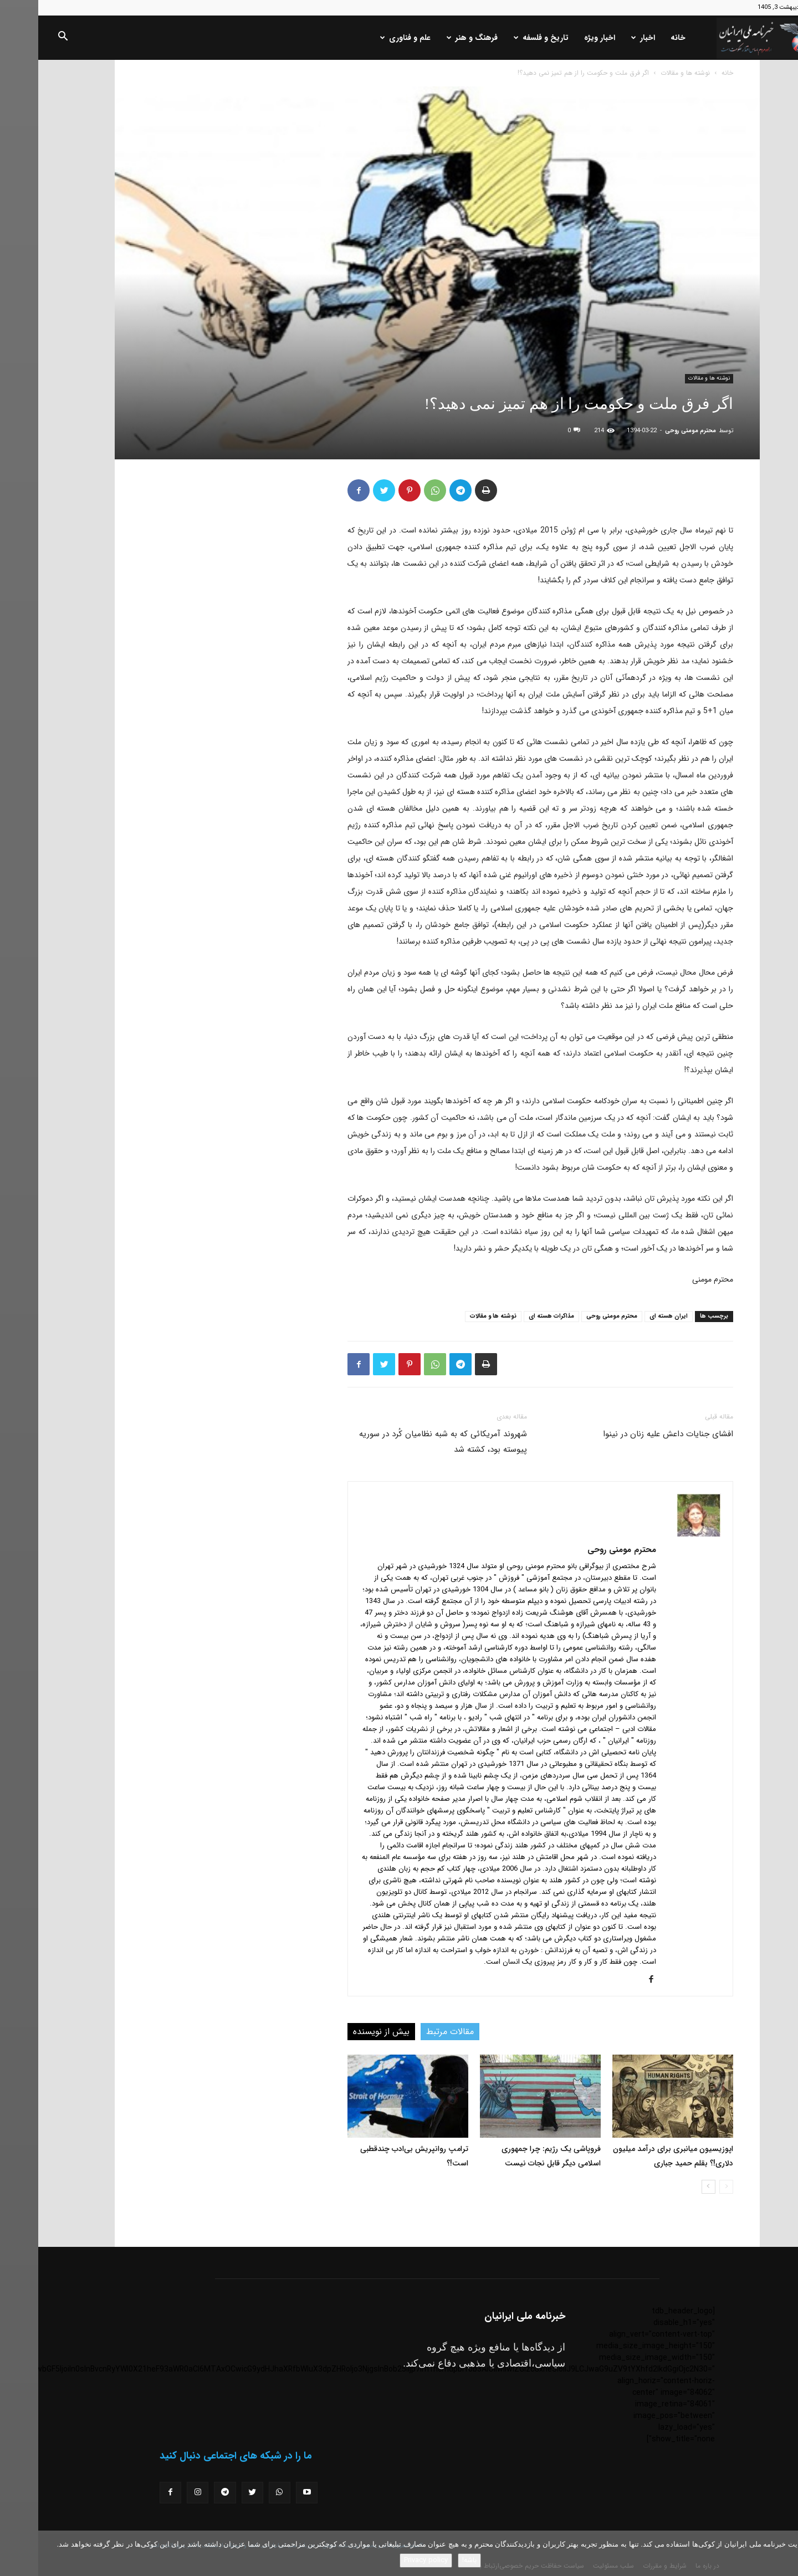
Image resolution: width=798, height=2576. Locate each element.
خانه (639, 38)
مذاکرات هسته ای (513, 1316)
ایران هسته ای (630, 1316)
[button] (24, 38)
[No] (784, 2553)
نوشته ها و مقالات (647, 73)
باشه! (431, 2560)
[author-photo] (660, 1534)
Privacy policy (388, 2560)
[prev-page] (688, 2187)
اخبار (605, 38)
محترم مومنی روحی (652, 431)
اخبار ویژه (561, 38)
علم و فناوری (367, 38)
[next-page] (670, 2187)
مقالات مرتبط (412, 2032)
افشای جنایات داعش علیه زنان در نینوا (630, 1434)
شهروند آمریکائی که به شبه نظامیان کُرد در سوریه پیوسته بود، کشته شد (405, 1441)
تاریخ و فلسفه (502, 38)
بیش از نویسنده (343, 2032)
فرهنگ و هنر (433, 38)
